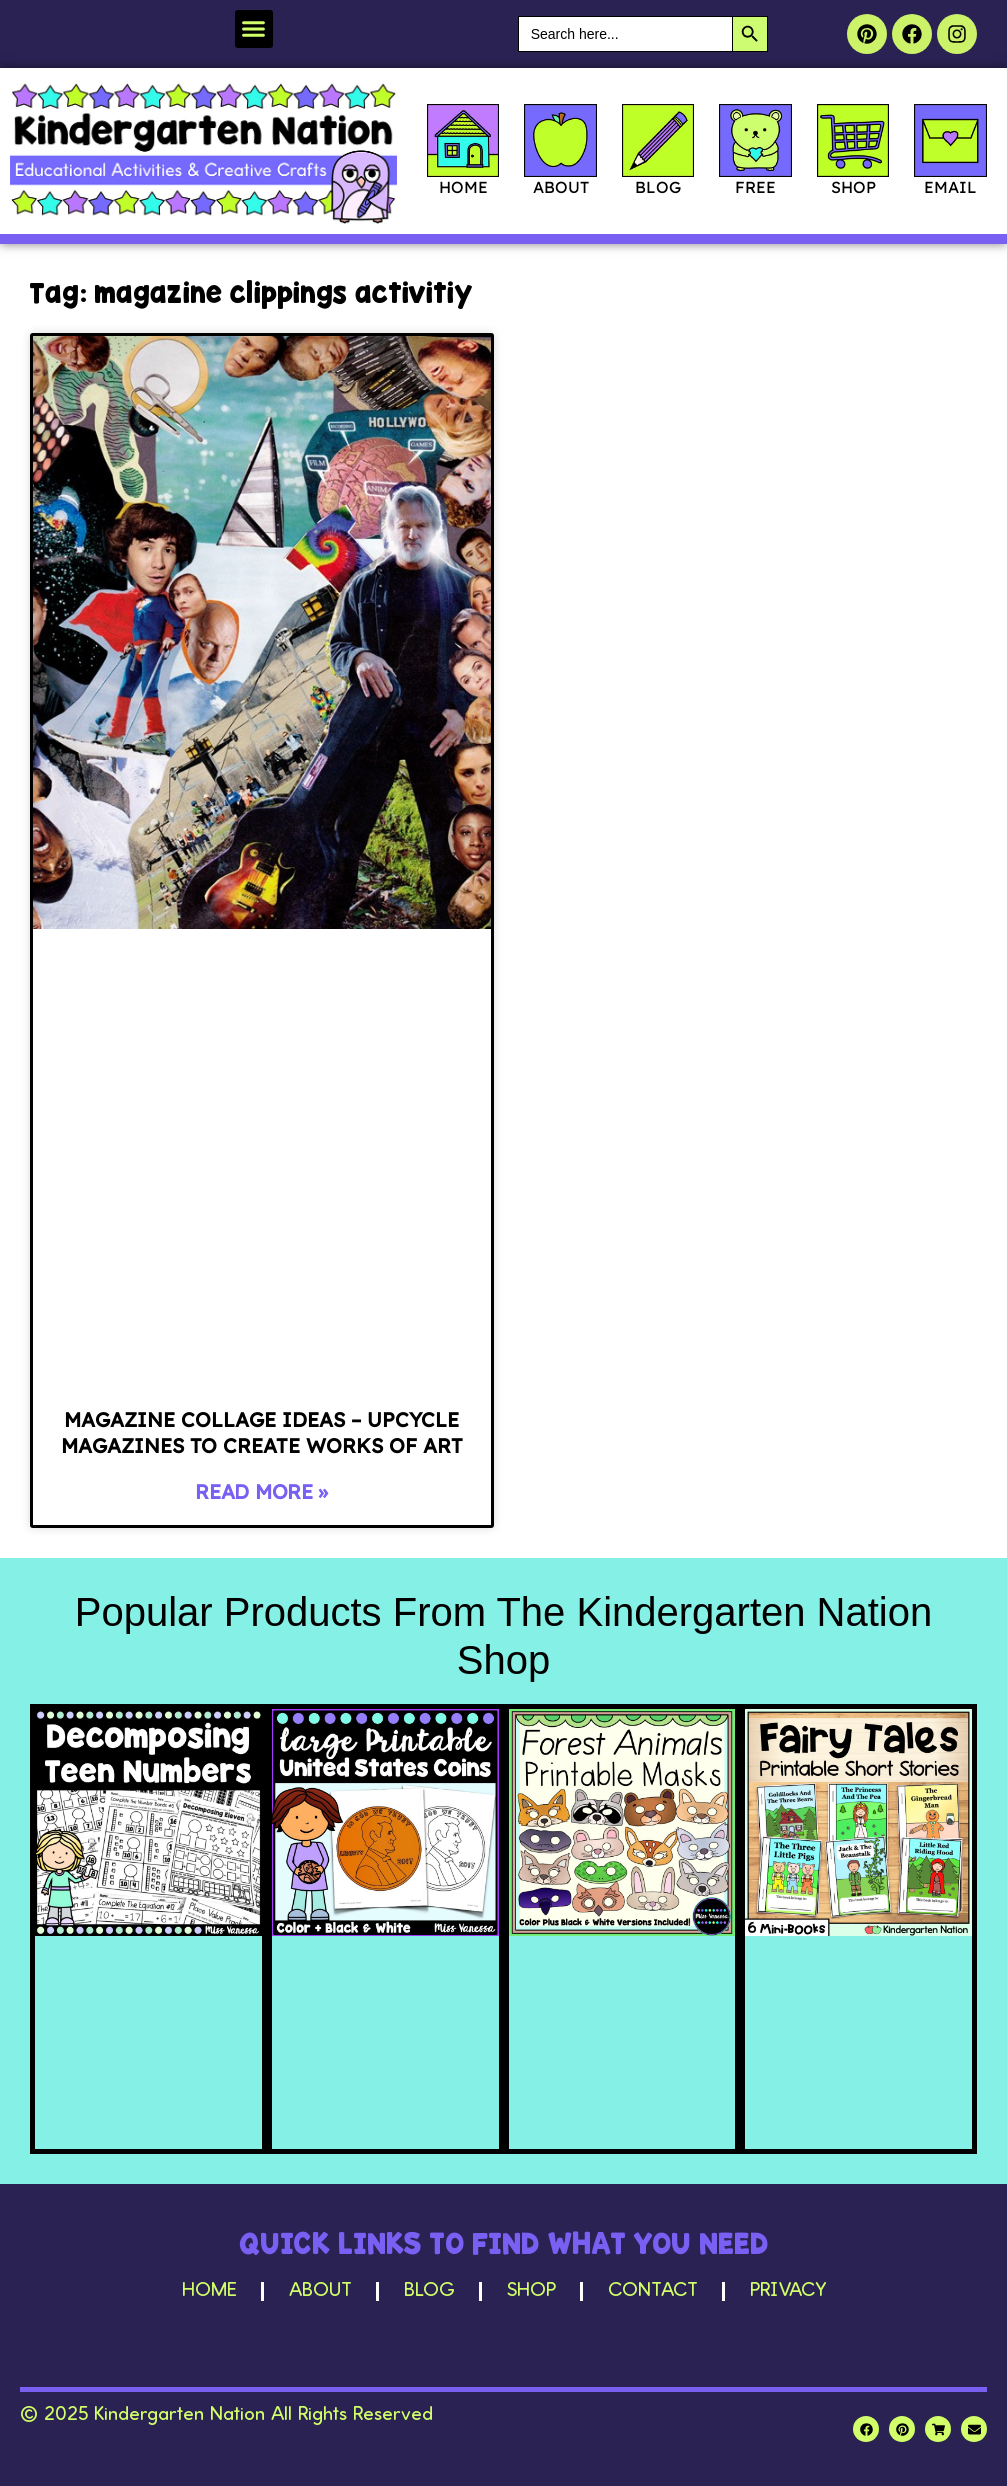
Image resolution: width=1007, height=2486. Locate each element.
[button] (254, 29)
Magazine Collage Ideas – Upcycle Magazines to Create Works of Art (262, 1432)
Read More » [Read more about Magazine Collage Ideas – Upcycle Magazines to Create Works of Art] (261, 1491)
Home (209, 2291)
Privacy (788, 2291)
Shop (531, 2291)
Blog (429, 2291)
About (320, 2291)
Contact (653, 2291)
